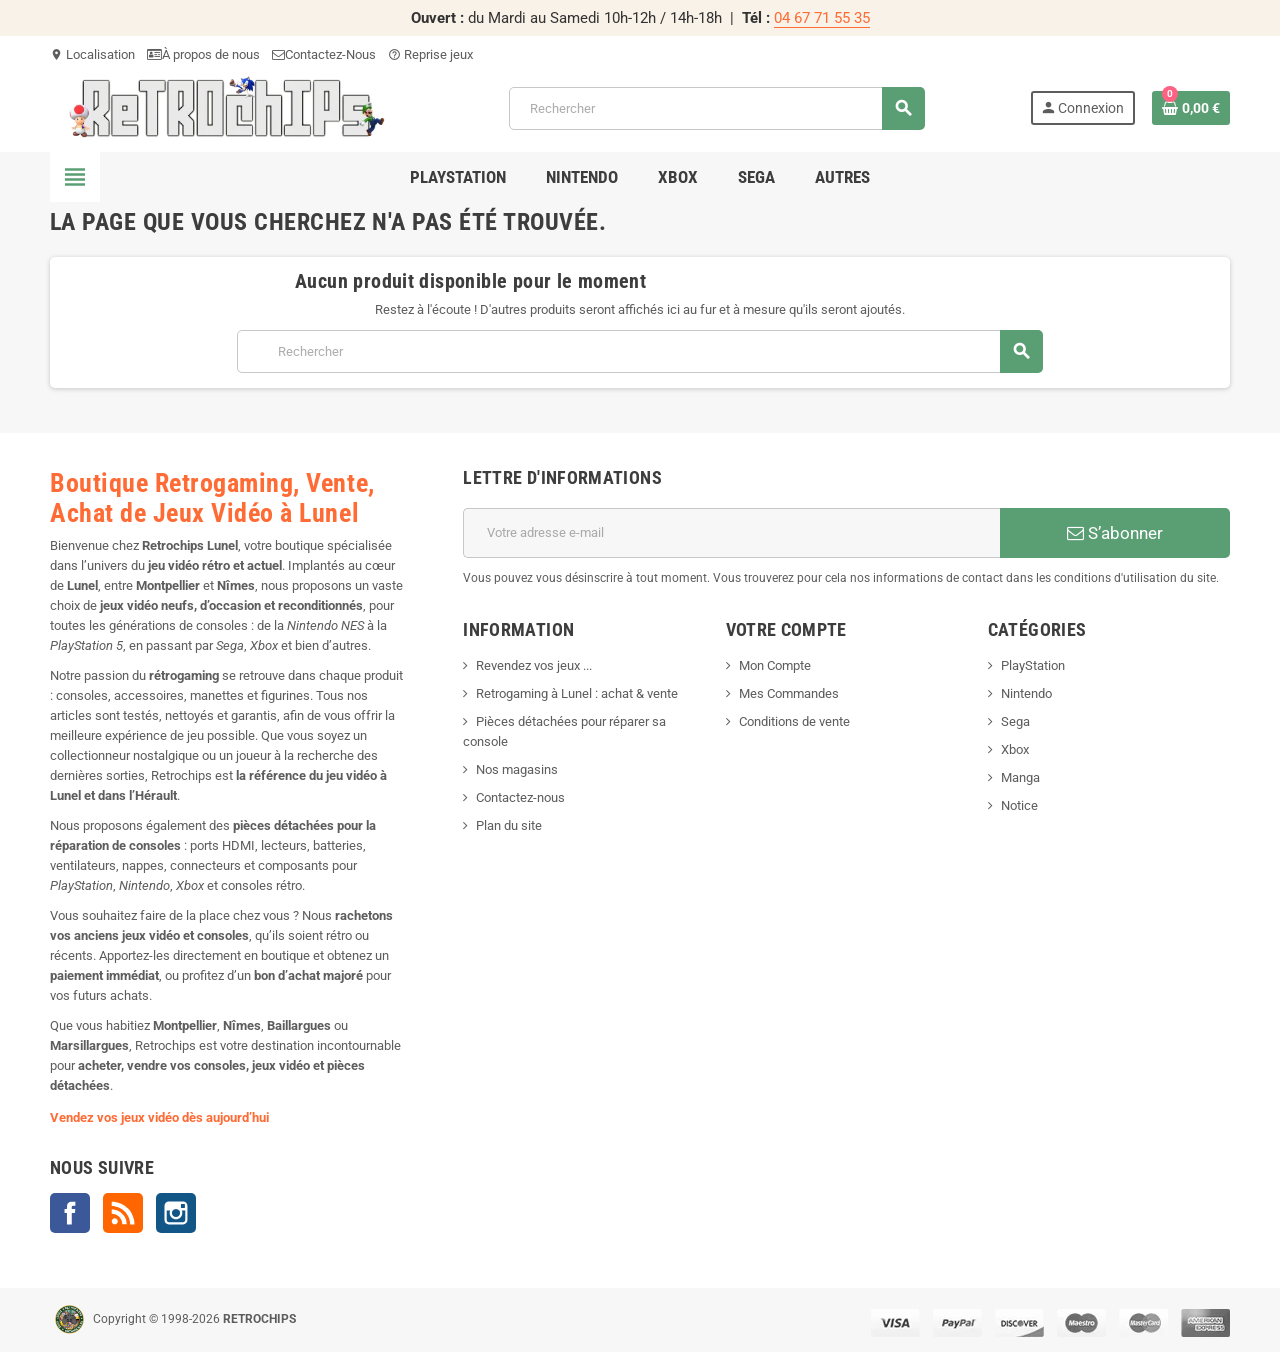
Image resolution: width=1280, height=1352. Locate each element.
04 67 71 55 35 (822, 18)
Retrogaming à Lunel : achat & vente (577, 693)
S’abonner (1115, 533)
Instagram (176, 1213)
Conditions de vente (794, 721)
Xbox (1015, 749)
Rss (123, 1213)
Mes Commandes (789, 693)
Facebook (70, 1213)
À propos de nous (203, 54)
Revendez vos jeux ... (534, 665)
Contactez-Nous (324, 54)
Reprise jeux (430, 54)
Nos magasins (517, 769)
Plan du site (509, 825)
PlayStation (1033, 665)
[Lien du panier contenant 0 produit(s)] (1191, 108)
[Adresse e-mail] (731, 533)
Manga (1020, 777)
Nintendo (1026, 693)
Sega (1015, 721)
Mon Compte (775, 665)
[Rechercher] (717, 108)
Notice (1019, 805)
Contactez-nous (520, 797)
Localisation (92, 54)
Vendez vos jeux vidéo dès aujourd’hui (159, 1117)
